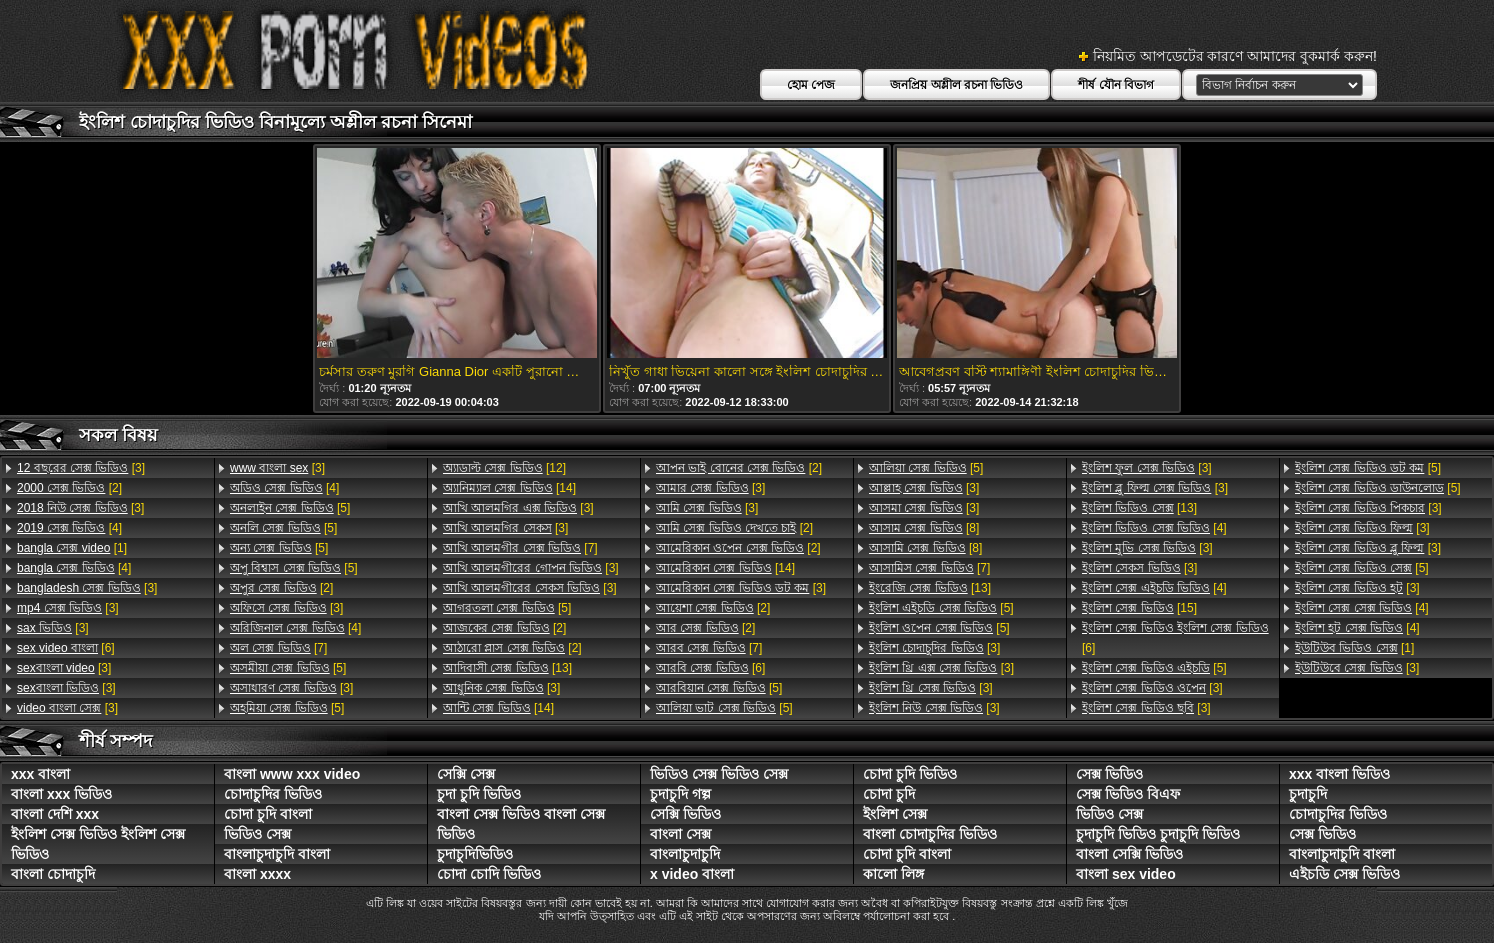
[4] (69, 528)
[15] (1139, 608)
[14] (509, 488)
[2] (69, 488)
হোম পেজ (811, 85)
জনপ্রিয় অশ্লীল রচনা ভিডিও (956, 85)
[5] (290, 508)
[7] (278, 648)
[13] (507, 668)
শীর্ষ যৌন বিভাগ (1116, 85)
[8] (924, 528)
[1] (72, 548)
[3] (81, 468)
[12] (504, 468)
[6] (66, 648)
